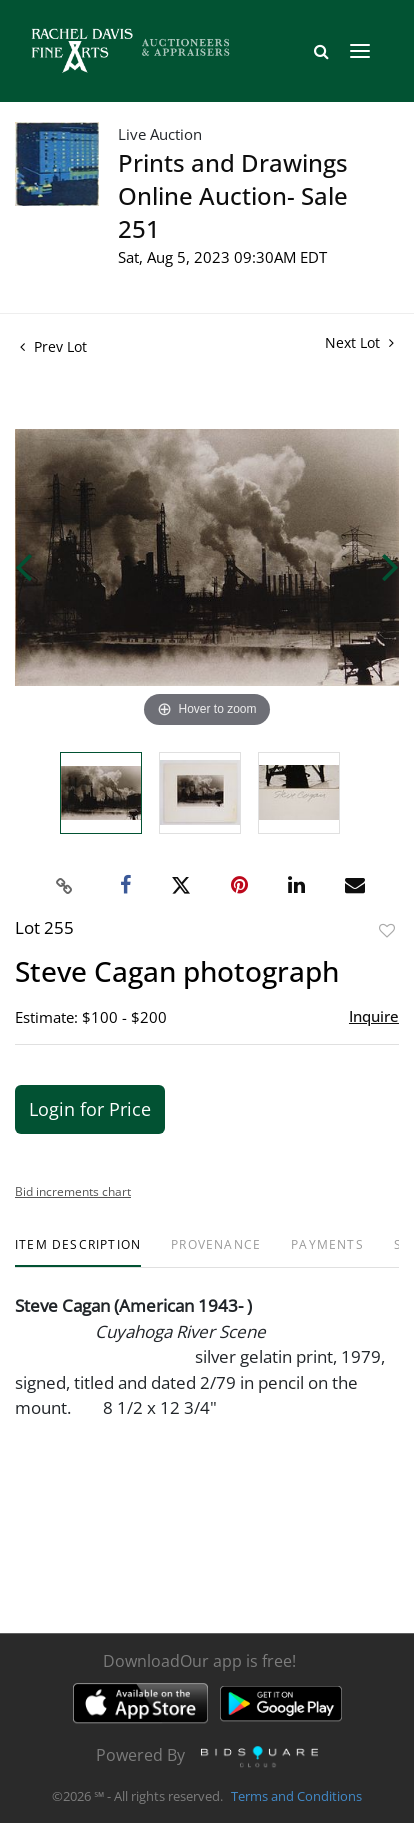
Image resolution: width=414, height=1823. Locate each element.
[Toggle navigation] (360, 51)
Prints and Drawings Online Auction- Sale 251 (233, 195)
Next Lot (359, 342)
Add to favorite (387, 930)
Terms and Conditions (296, 1797)
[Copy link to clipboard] (65, 886)
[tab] (78, 1252)
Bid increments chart (73, 1191)
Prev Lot (53, 346)
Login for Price (90, 1109)
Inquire (374, 1016)
